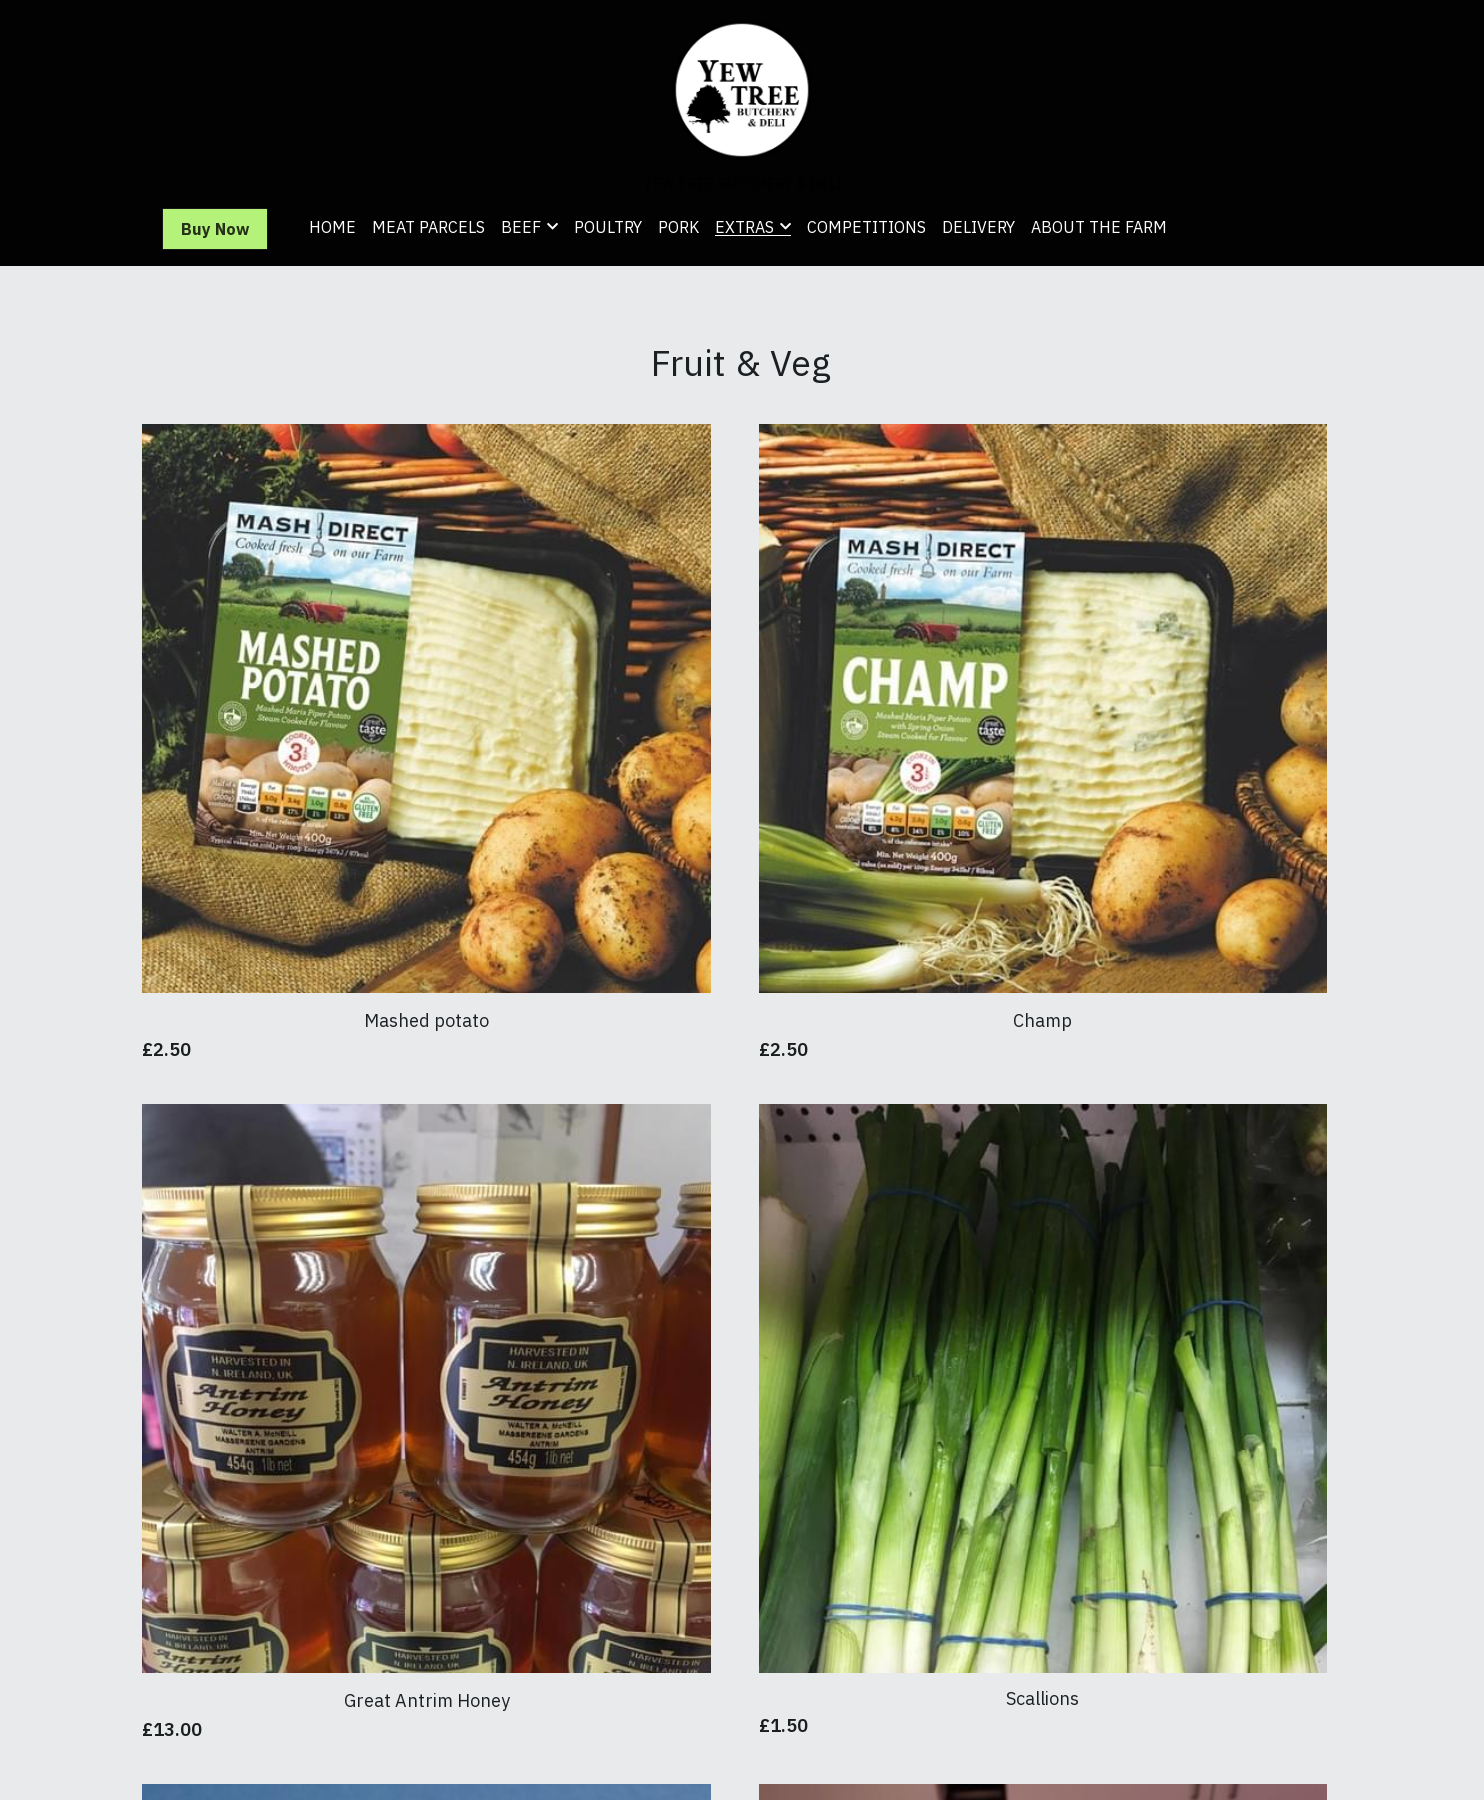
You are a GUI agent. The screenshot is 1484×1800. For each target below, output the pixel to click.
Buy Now (215, 229)
